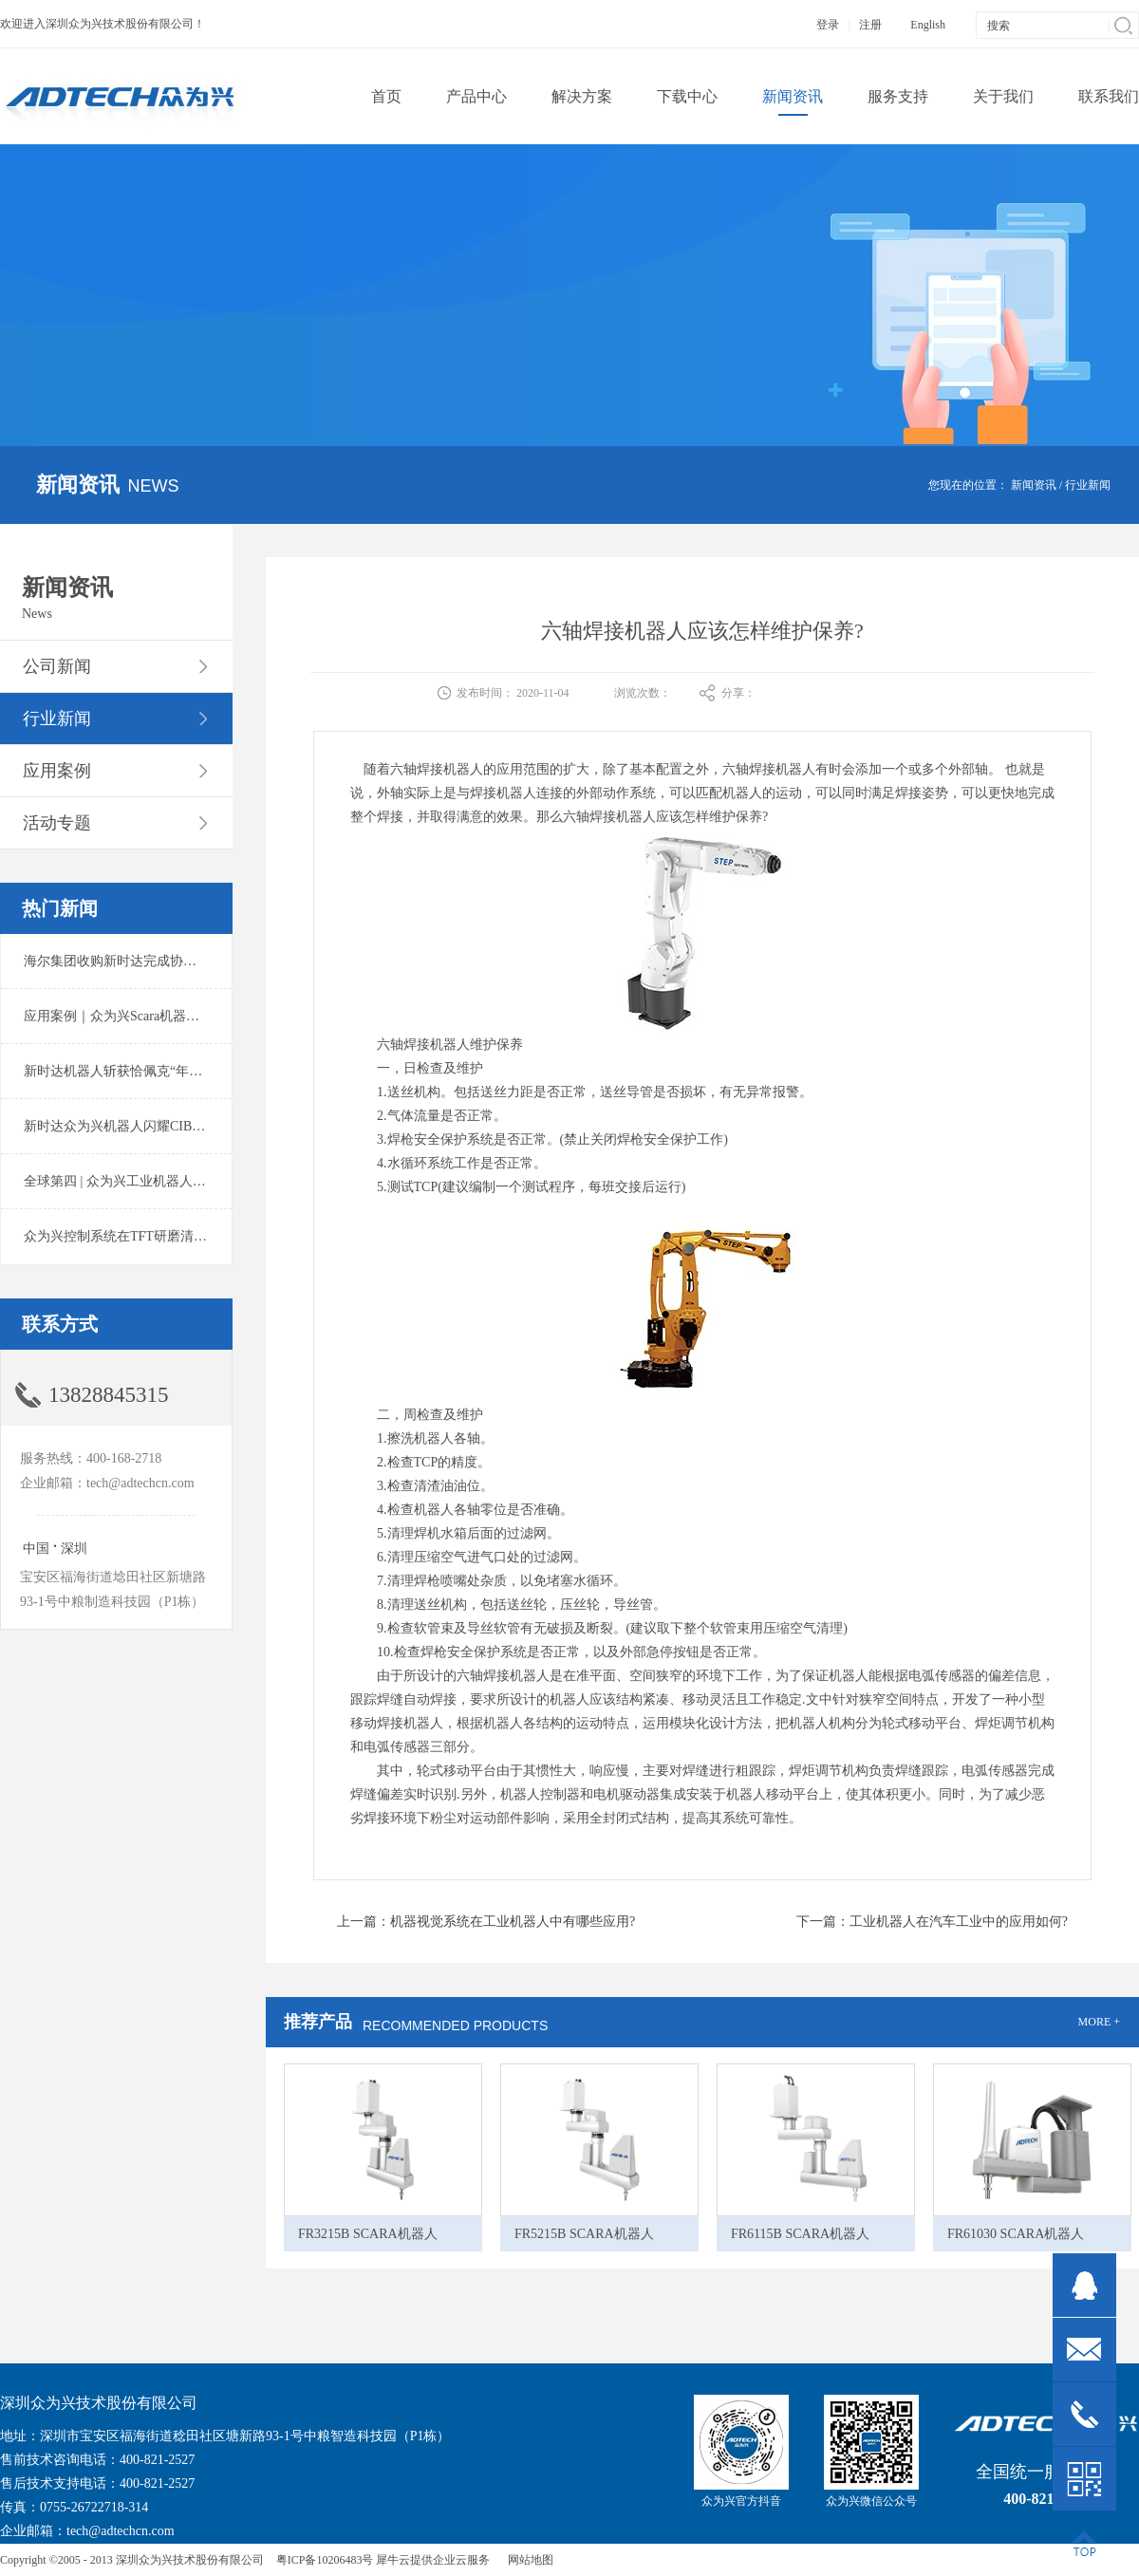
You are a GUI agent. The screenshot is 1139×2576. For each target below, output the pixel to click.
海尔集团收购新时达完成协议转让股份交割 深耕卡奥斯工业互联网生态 (231, 961)
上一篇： (486, 1921)
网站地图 (527, 2560)
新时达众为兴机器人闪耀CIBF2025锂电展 (145, 1126)
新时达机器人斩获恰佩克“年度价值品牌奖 (146, 1071)
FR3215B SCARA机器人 (368, 2234)
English (927, 24)
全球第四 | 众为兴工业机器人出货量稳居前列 (155, 1181)
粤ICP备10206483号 (325, 2560)
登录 (827, 24)
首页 (386, 96)
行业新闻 (1088, 485)
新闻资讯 (1033, 485)
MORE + (1099, 2021)
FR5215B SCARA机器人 (584, 2234)
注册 (870, 24)
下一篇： (932, 1921)
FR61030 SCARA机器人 (1015, 2234)
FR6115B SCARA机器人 (800, 2234)
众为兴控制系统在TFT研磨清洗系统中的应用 (155, 1236)
